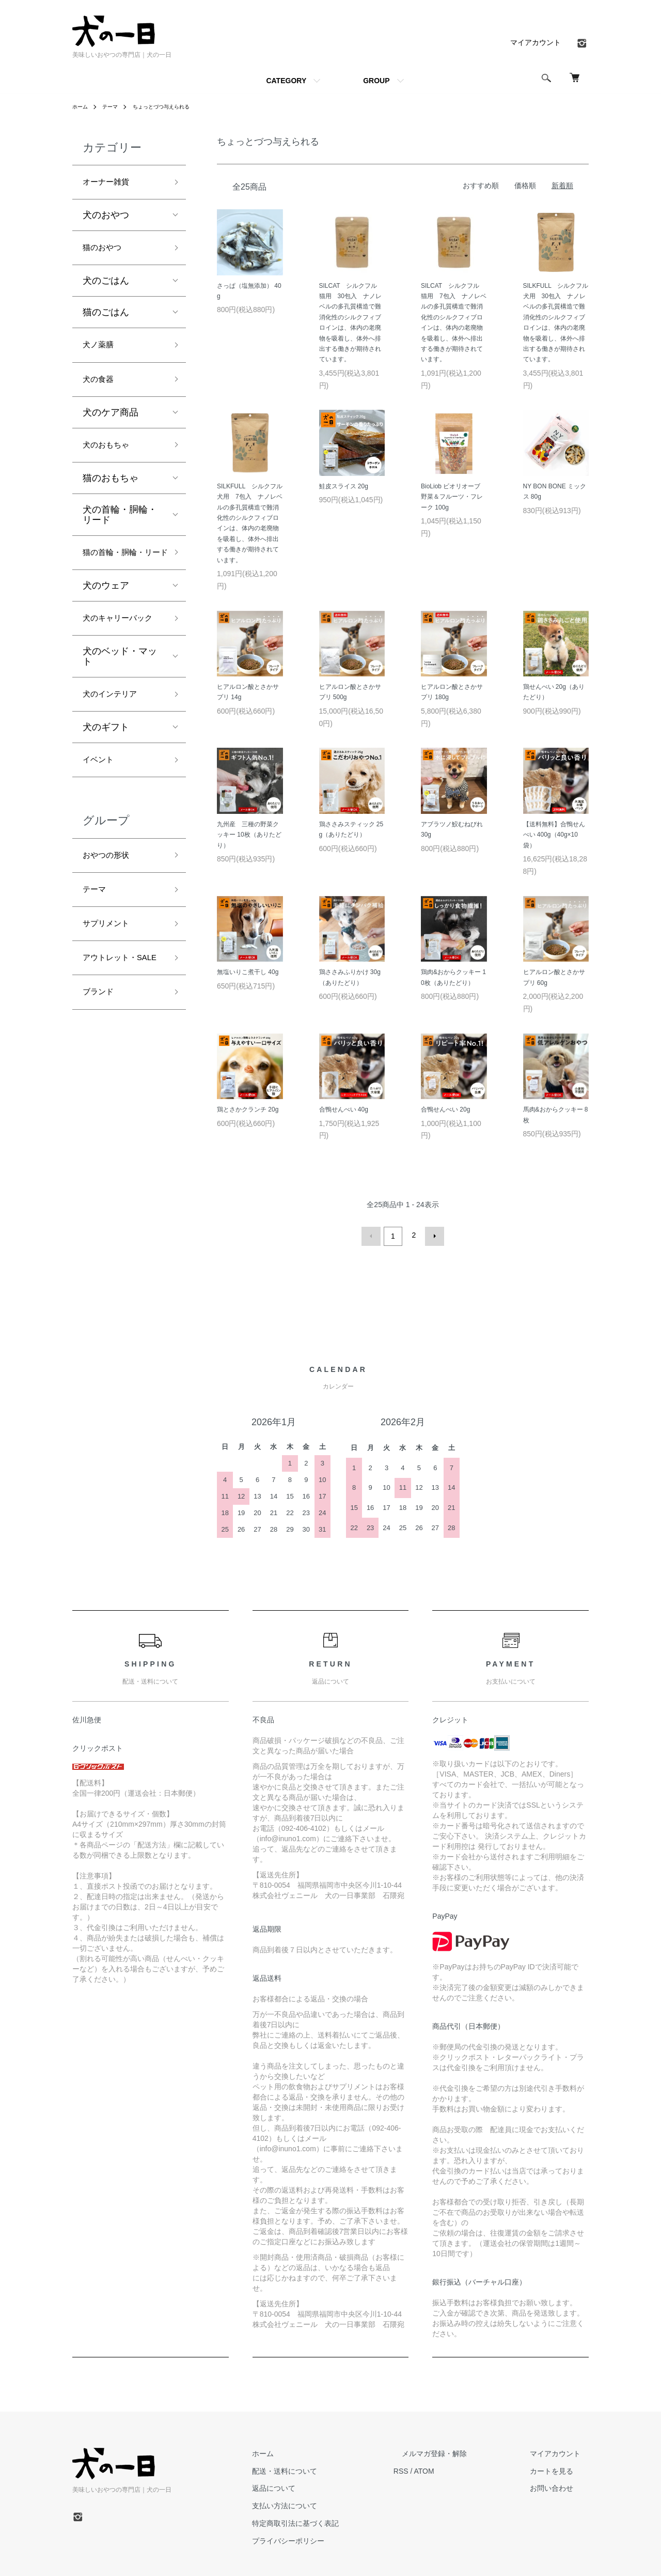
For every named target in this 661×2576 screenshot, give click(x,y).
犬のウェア (106, 618)
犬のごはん (106, 286)
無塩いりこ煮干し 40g (247, 972)
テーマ (114, 106)
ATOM (457, 2468)
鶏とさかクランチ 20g (247, 1109)
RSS (434, 2468)
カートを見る (559, 2468)
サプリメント (110, 987)
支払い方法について (325, 2504)
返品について (315, 2486)
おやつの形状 (110, 913)
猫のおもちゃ (110, 492)
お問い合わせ (559, 2486)
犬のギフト (106, 781)
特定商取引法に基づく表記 (336, 2521)
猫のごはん (106, 318)
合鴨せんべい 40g (343, 1109)
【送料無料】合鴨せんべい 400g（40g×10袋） (554, 835)
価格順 (525, 185)
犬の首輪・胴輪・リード (120, 528)
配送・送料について (325, 2468)
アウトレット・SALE (115, 1033)
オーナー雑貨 (110, 183)
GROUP (376, 80)
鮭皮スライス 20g (343, 486)
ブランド (101, 1077)
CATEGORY (286, 80)
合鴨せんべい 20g (445, 1109)
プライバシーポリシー (329, 2538)
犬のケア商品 (110, 424)
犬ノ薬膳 (101, 352)
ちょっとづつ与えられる (173, 106)
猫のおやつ (106, 252)
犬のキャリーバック (120, 660)
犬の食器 (101, 389)
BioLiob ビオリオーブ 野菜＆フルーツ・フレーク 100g (453, 497)
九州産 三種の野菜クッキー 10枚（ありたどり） (249, 835)
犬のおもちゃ (110, 458)
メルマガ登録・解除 (459, 2451)
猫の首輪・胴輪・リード (120, 576)
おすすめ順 (481, 185)
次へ (432, 1235)
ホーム (81, 106)
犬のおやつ (106, 218)
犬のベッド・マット (120, 708)
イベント (101, 815)
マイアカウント (535, 42)
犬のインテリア (115, 747)
